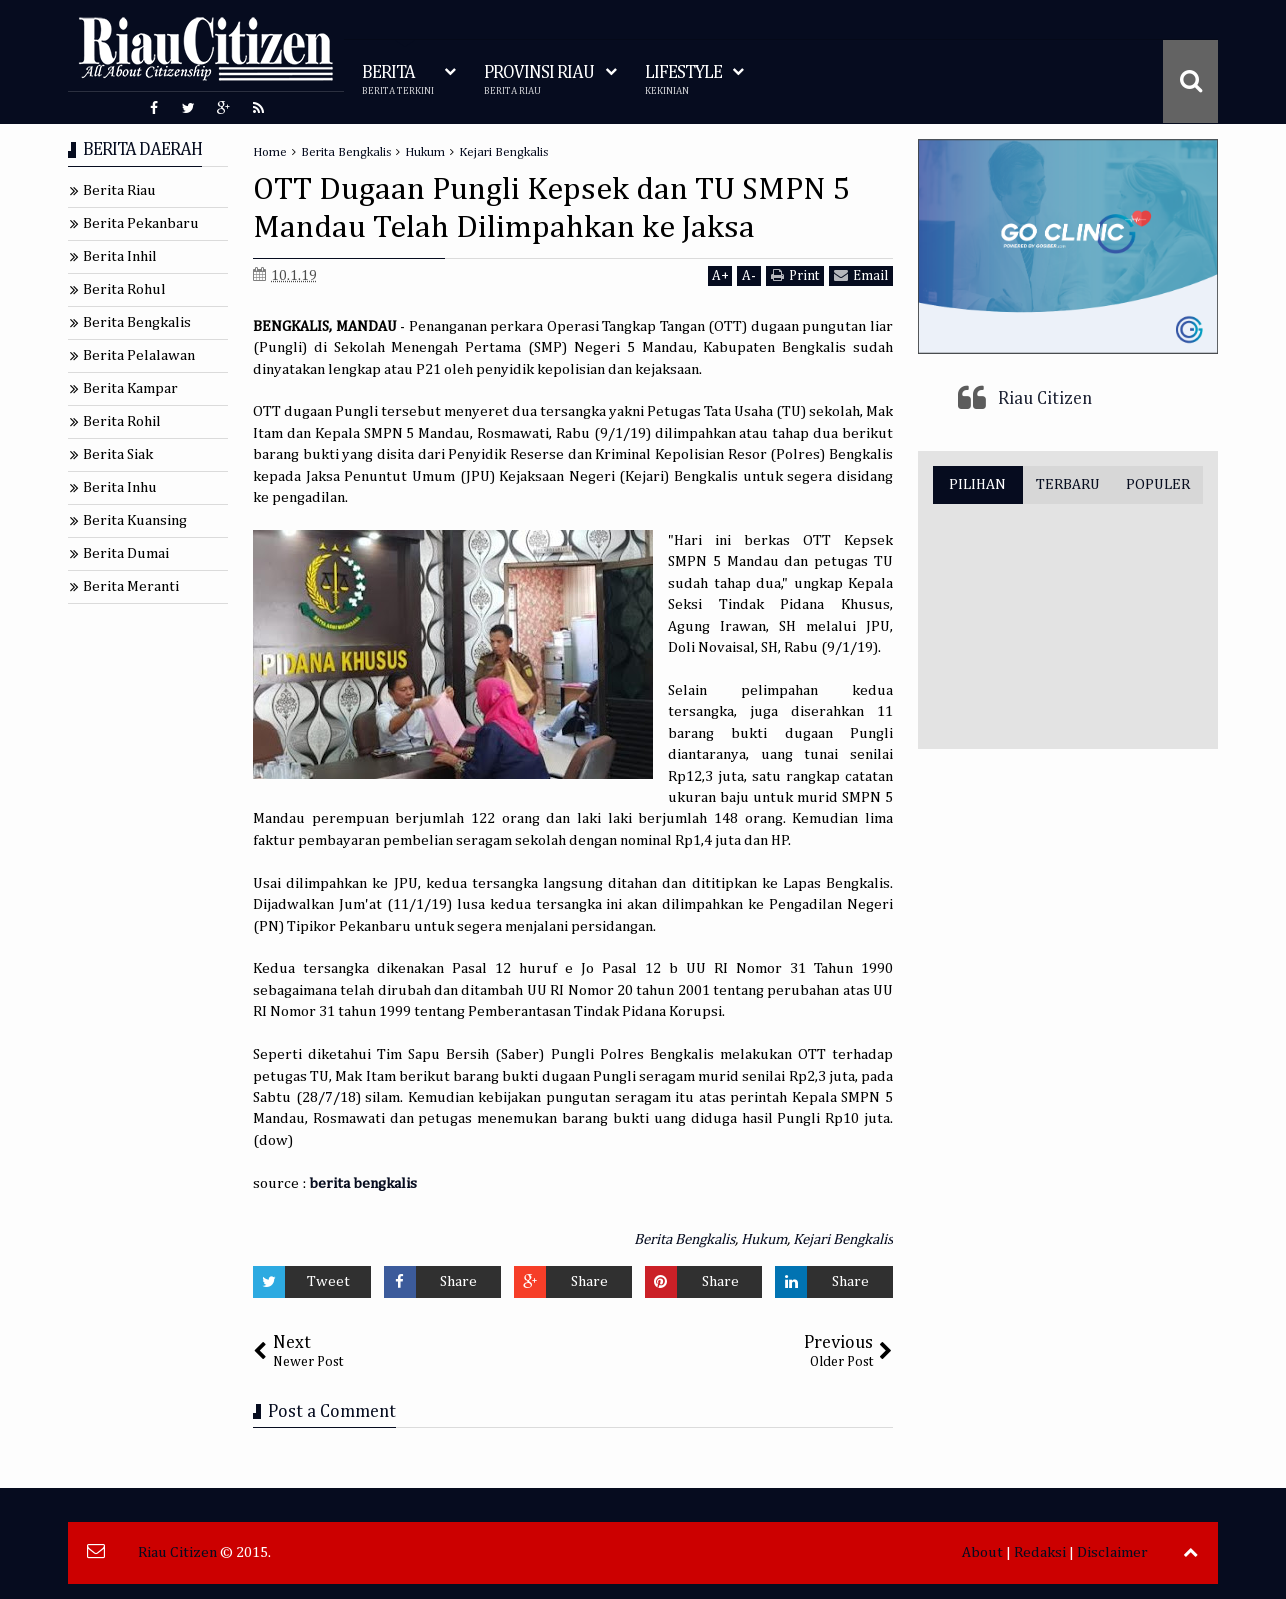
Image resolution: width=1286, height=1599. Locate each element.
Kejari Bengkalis (843, 1239)
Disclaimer (1112, 1552)
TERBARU (1068, 484)
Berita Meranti (131, 586)
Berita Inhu (120, 487)
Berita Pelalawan (139, 355)
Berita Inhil (120, 256)
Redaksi (1040, 1552)
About (982, 1552)
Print (795, 275)
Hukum (764, 1239)
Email (861, 275)
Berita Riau (119, 190)
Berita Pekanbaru (141, 223)
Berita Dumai (126, 553)
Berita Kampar (130, 388)
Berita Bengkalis (684, 1239)
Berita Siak (118, 454)
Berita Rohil (122, 421)
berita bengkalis (363, 1183)
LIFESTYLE (683, 80)
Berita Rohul (124, 289)
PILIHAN (977, 484)
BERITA (398, 80)
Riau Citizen (1045, 399)
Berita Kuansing (135, 520)
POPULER (1158, 484)
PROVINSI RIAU (539, 80)
